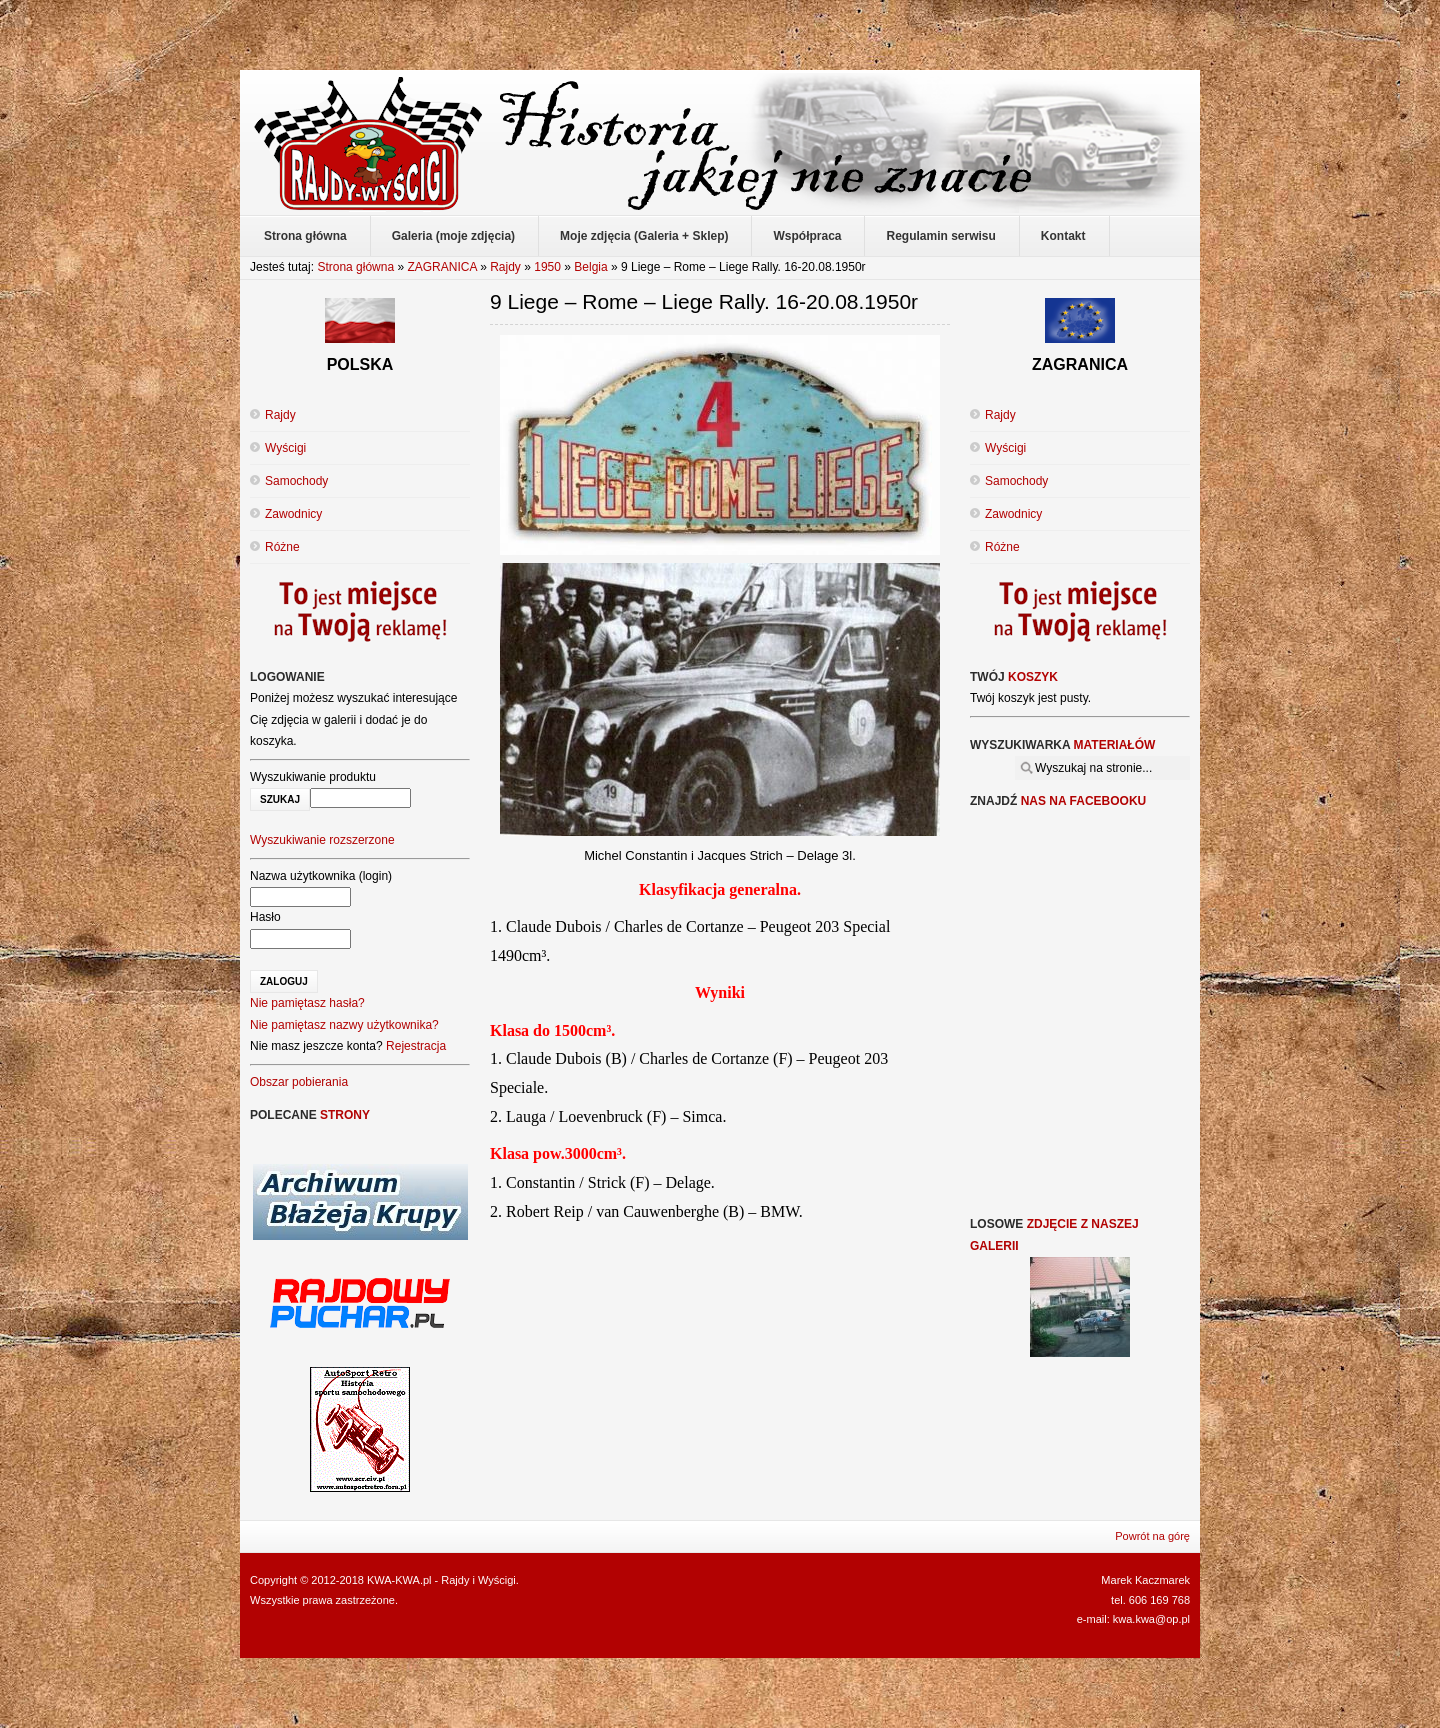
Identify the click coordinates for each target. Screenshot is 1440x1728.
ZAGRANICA (441, 267)
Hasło (265, 917)
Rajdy (505, 267)
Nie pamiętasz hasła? (307, 1003)
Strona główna (355, 267)
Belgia (590, 267)
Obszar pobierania (299, 1082)
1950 (547, 267)
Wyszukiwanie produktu (313, 777)
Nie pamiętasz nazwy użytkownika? (344, 1025)
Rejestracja (416, 1046)
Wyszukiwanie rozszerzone (322, 840)
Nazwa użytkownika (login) (321, 876)
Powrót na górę (1152, 1536)
